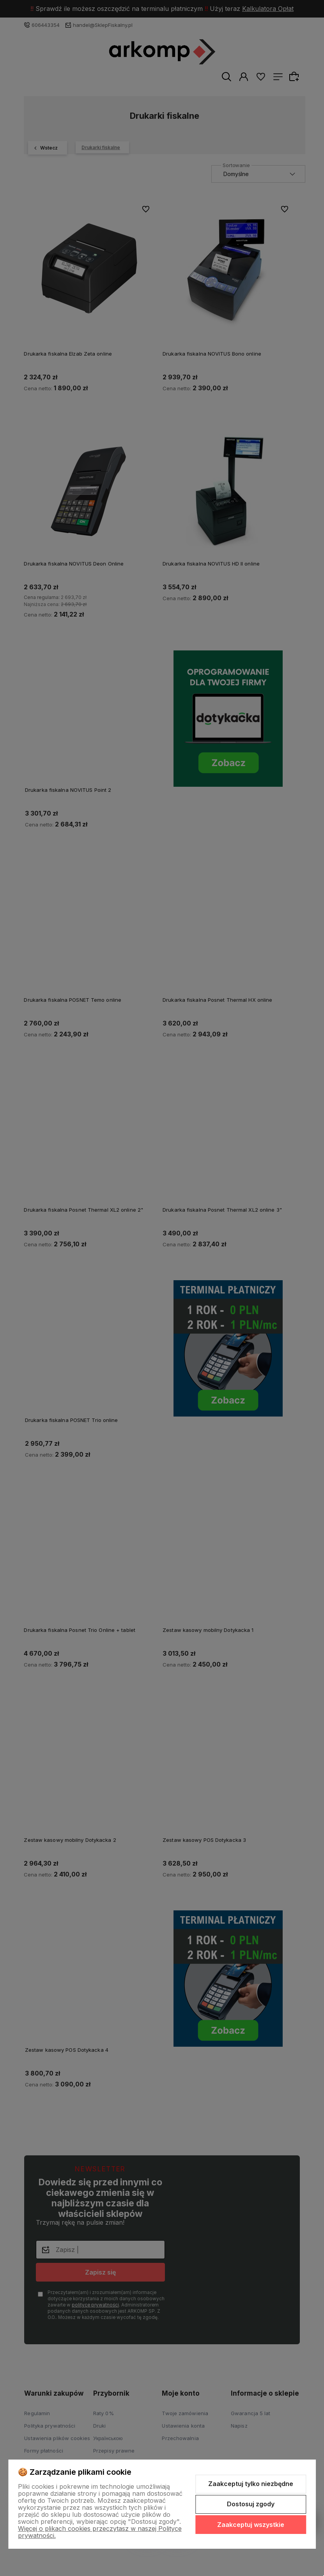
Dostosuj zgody (250, 2504)
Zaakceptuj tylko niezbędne (250, 2484)
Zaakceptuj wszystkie (250, 2524)
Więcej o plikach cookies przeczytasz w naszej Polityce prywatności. (100, 2532)
